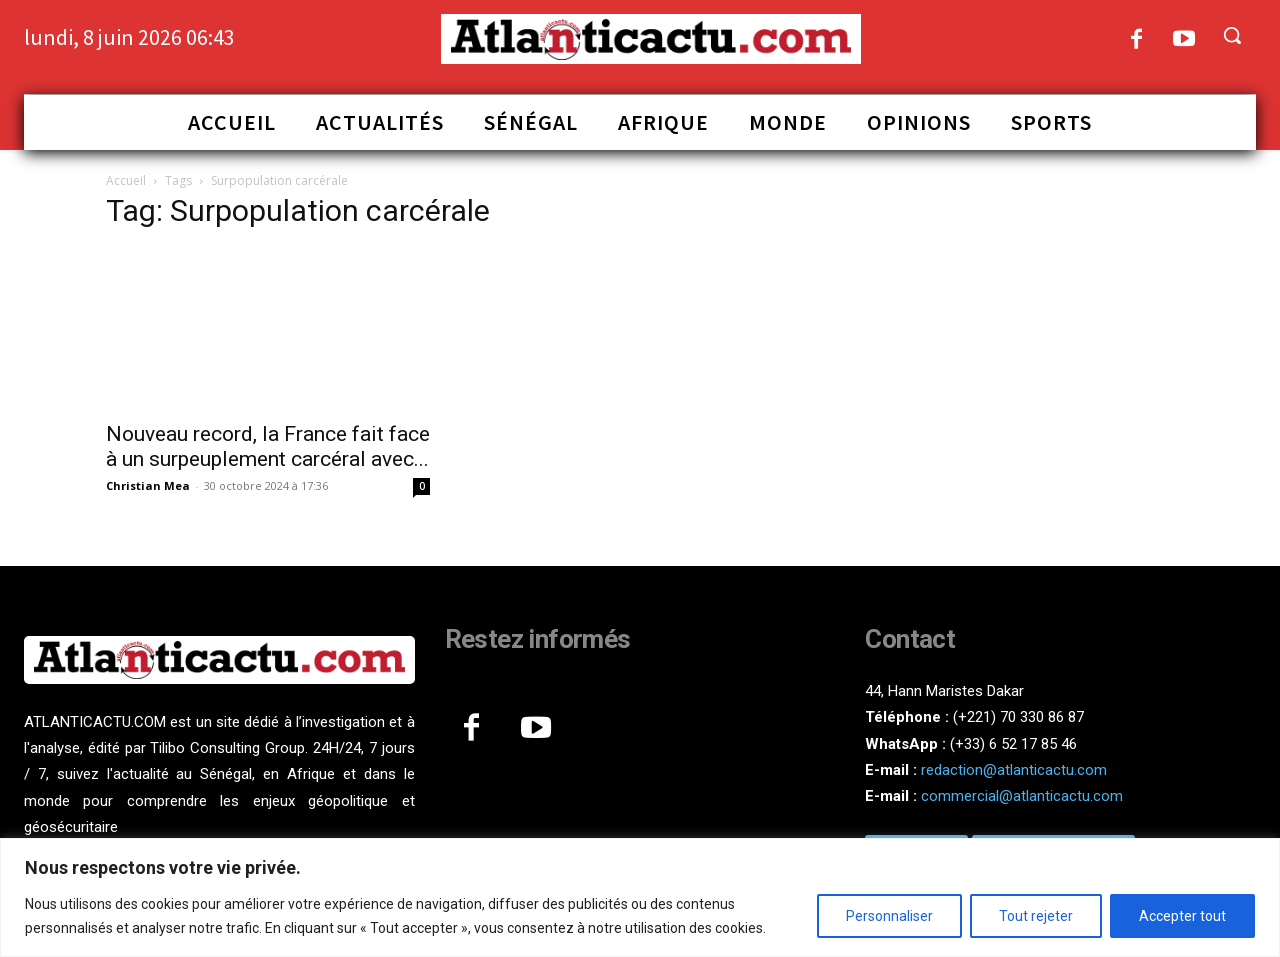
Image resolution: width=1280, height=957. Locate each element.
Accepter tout (1182, 916)
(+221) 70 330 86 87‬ (1018, 717)
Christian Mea (148, 485)
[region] (640, 897)
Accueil (126, 180)
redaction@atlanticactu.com (1014, 770)
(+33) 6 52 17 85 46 (1013, 744)
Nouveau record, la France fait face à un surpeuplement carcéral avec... (268, 446)
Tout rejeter (1036, 916)
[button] (1232, 35)
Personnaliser (889, 916)
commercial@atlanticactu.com (1022, 796)
